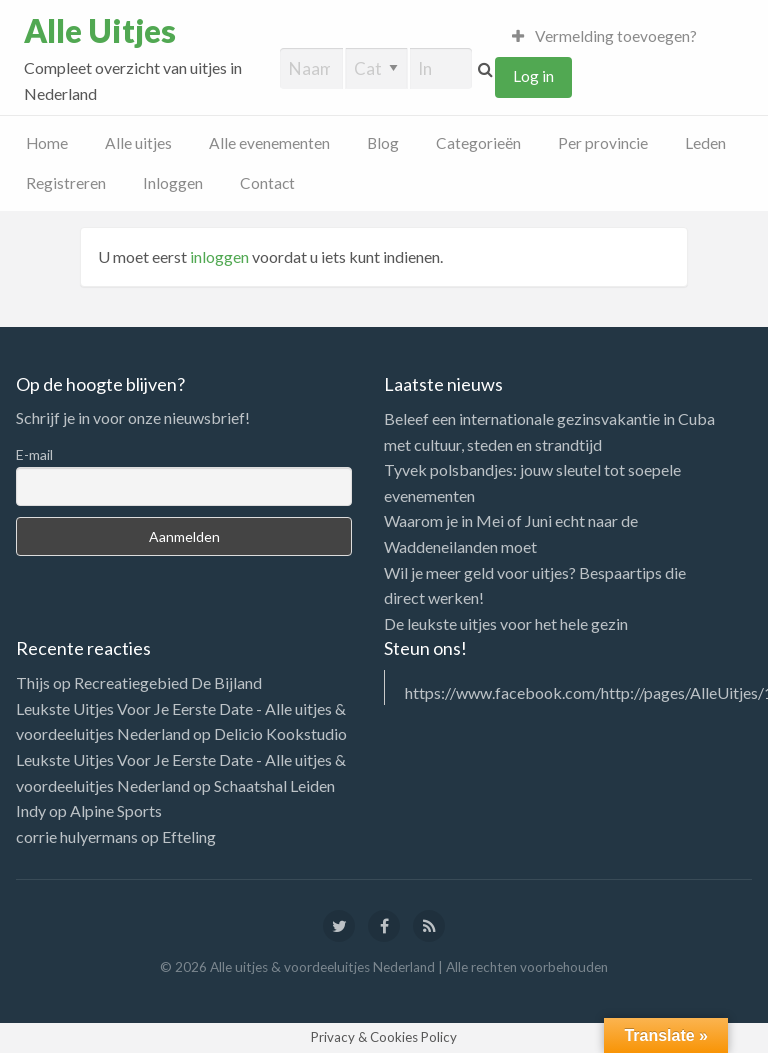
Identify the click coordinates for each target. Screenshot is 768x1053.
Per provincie (603, 143)
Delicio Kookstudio (280, 733)
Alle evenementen (269, 143)
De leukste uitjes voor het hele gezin (506, 623)
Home (47, 143)
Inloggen (173, 183)
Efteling (189, 836)
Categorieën (478, 143)
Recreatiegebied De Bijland (168, 682)
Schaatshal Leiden (274, 785)
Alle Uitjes (100, 31)
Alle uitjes (138, 143)
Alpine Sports (116, 810)
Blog (383, 143)
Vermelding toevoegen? (605, 36)
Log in (533, 76)
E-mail (34, 454)
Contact (267, 183)
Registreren (66, 183)
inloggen (219, 256)
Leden (705, 143)
